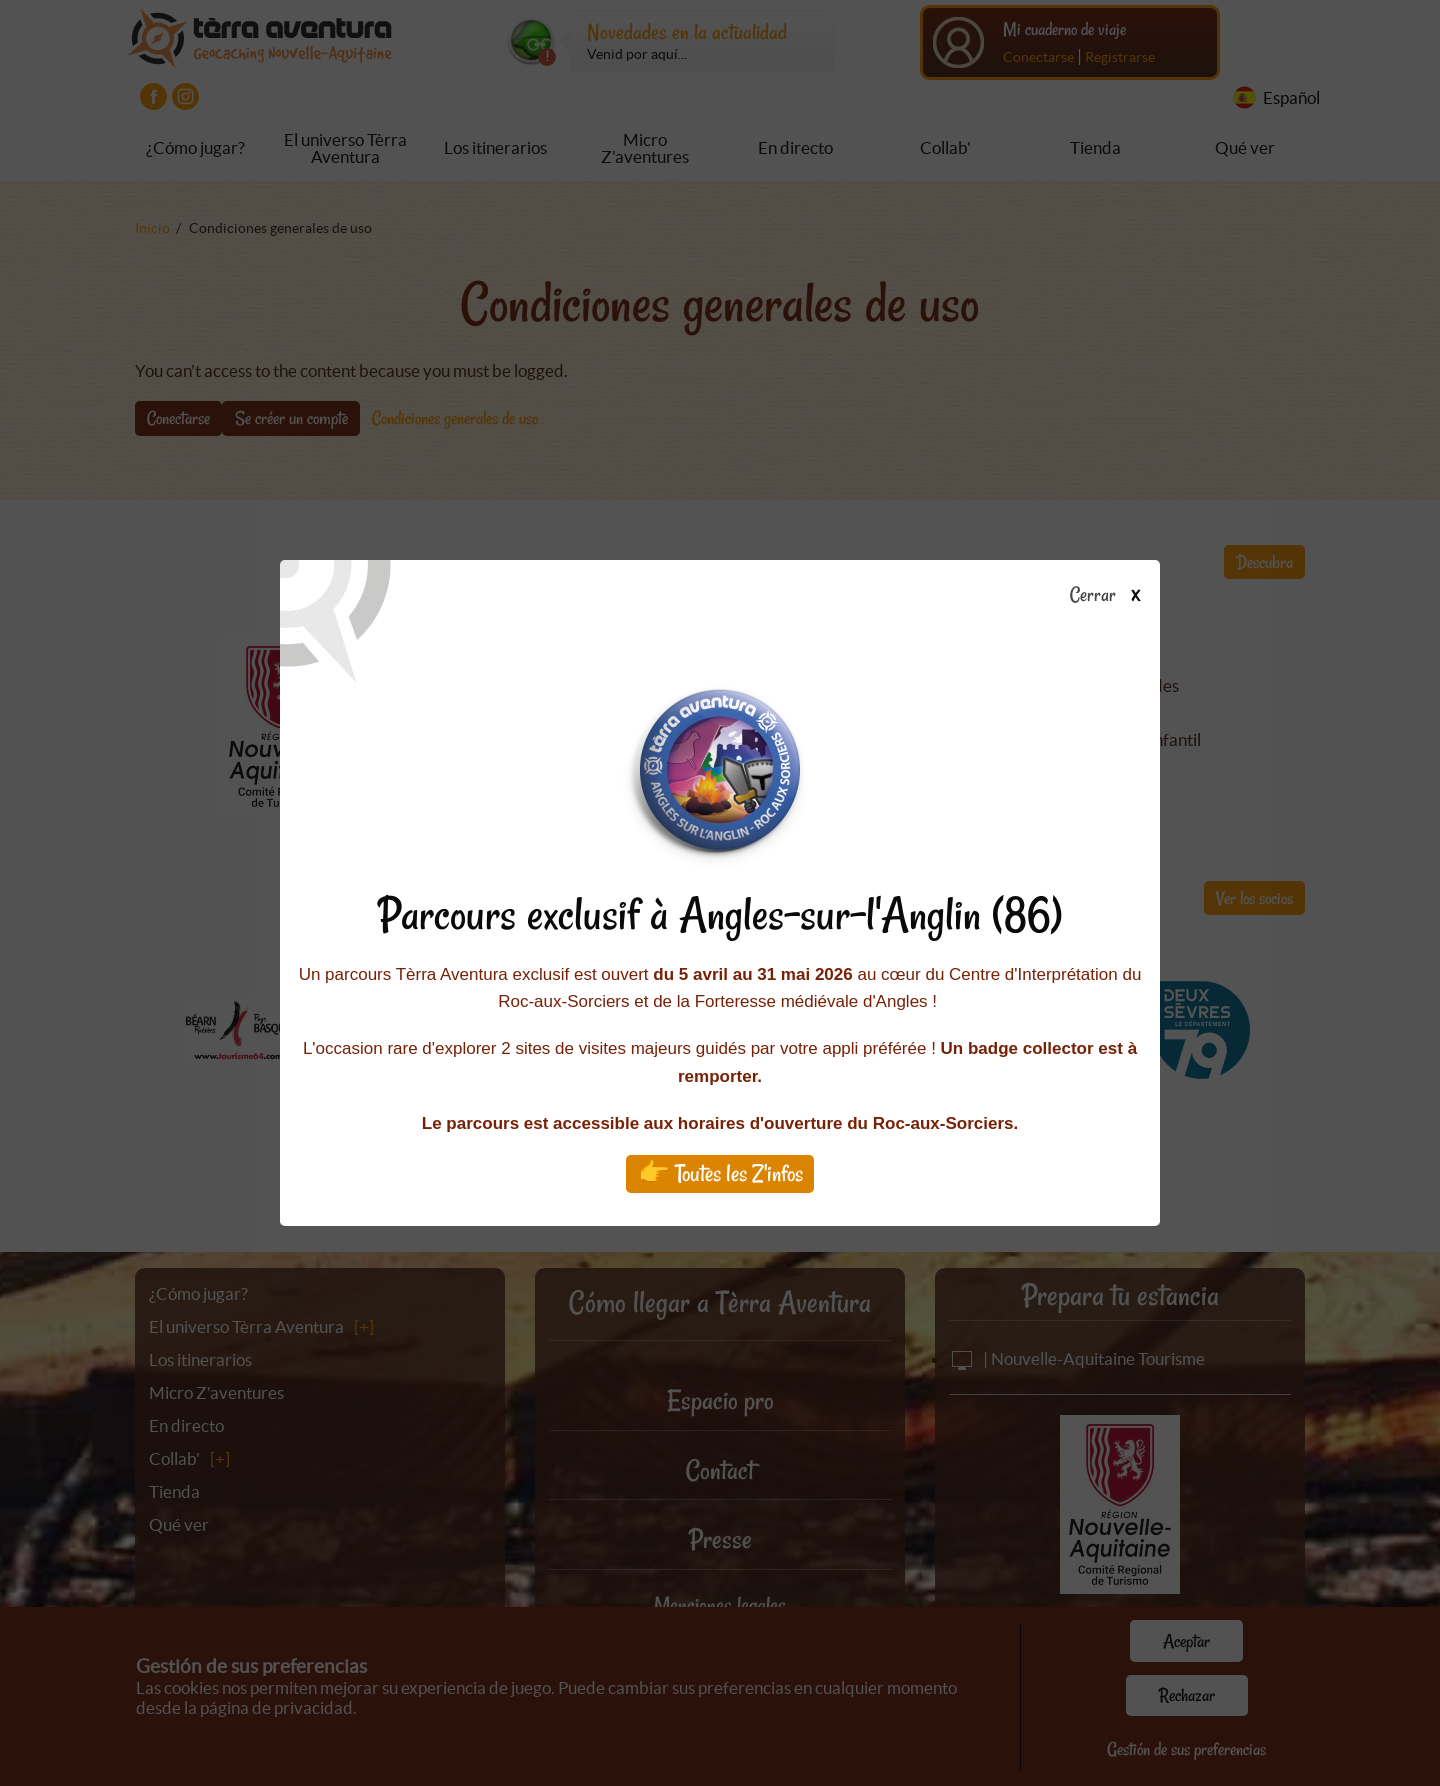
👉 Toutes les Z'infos (720, 1173)
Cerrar (1112, 596)
